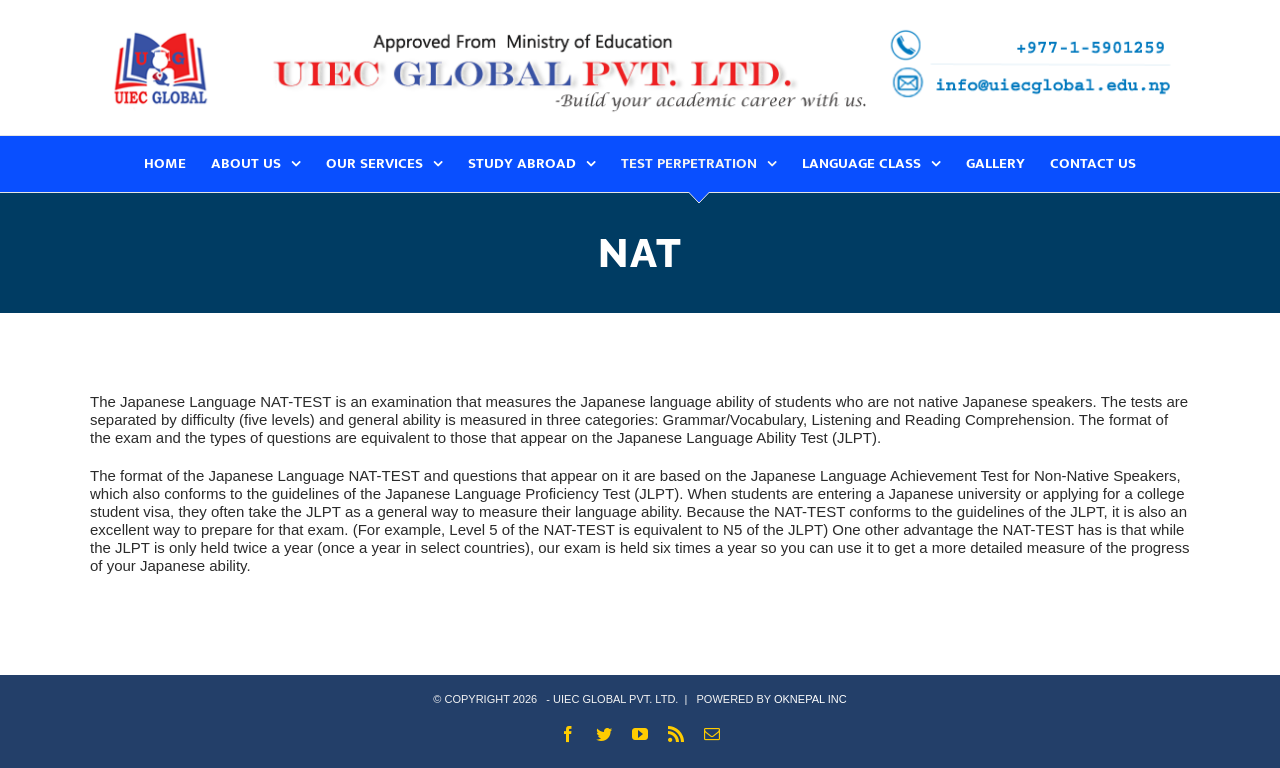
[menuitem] (177, 164)
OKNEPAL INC (810, 699)
